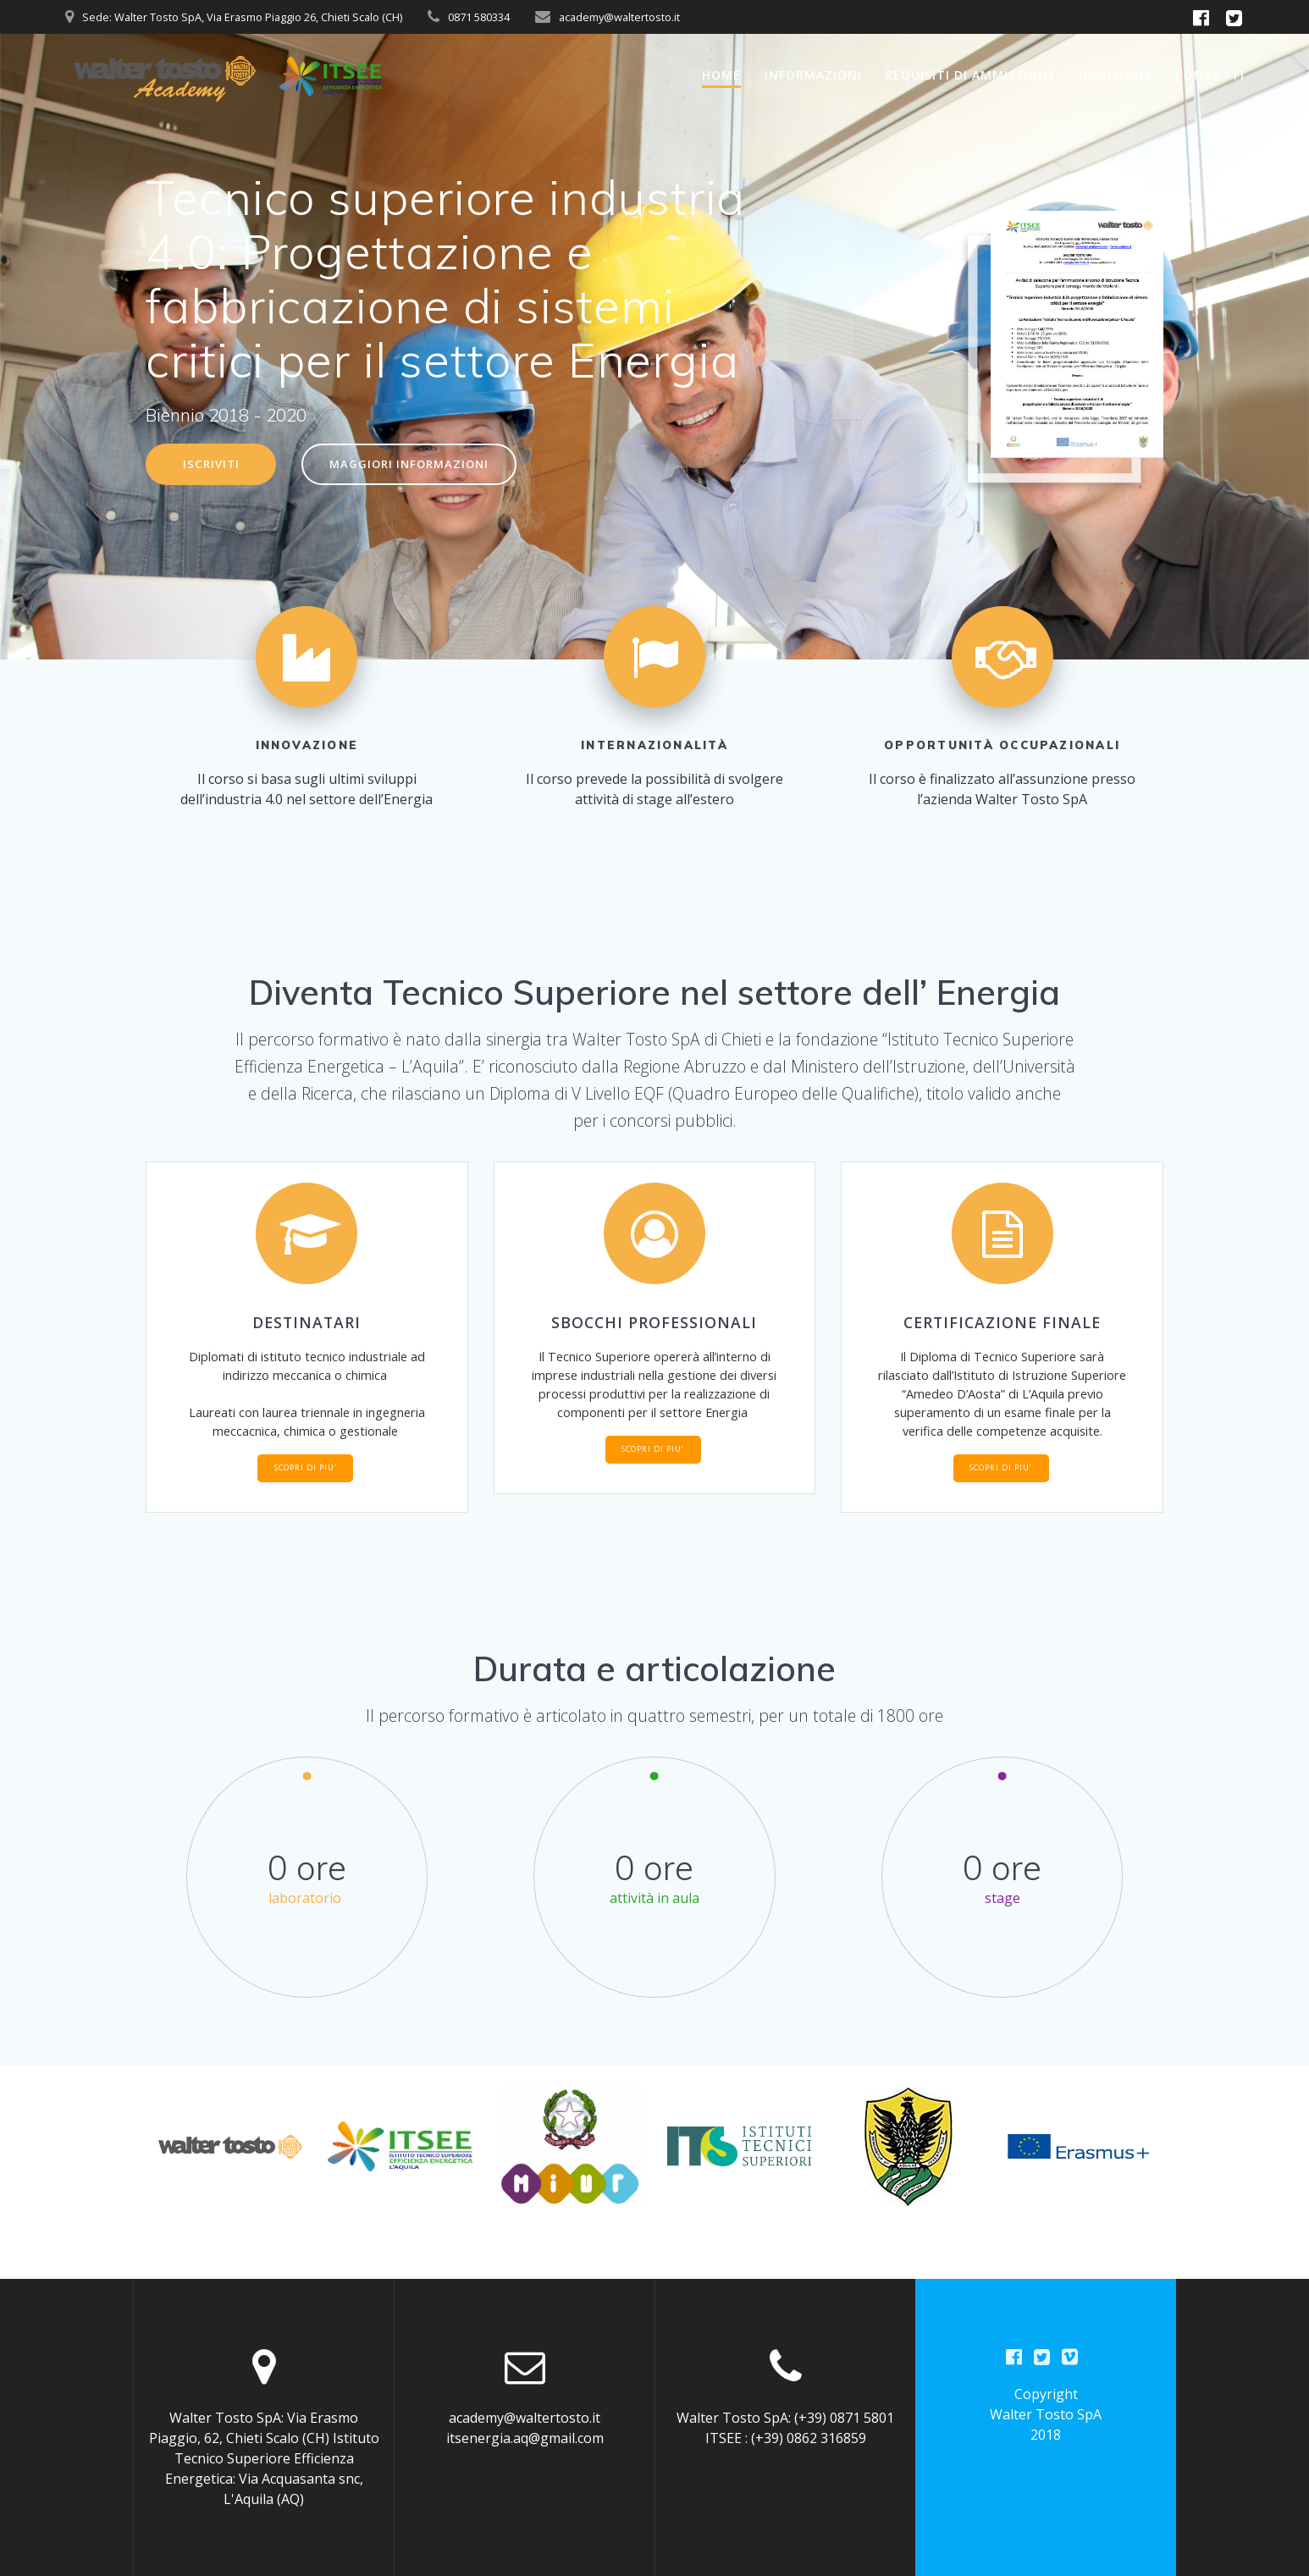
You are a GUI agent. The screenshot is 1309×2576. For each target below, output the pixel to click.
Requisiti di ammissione (970, 75)
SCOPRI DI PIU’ (305, 1500)
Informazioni (813, 75)
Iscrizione (1115, 75)
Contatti (1210, 75)
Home (721, 75)
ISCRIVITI (213, 465)
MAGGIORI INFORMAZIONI (417, 465)
